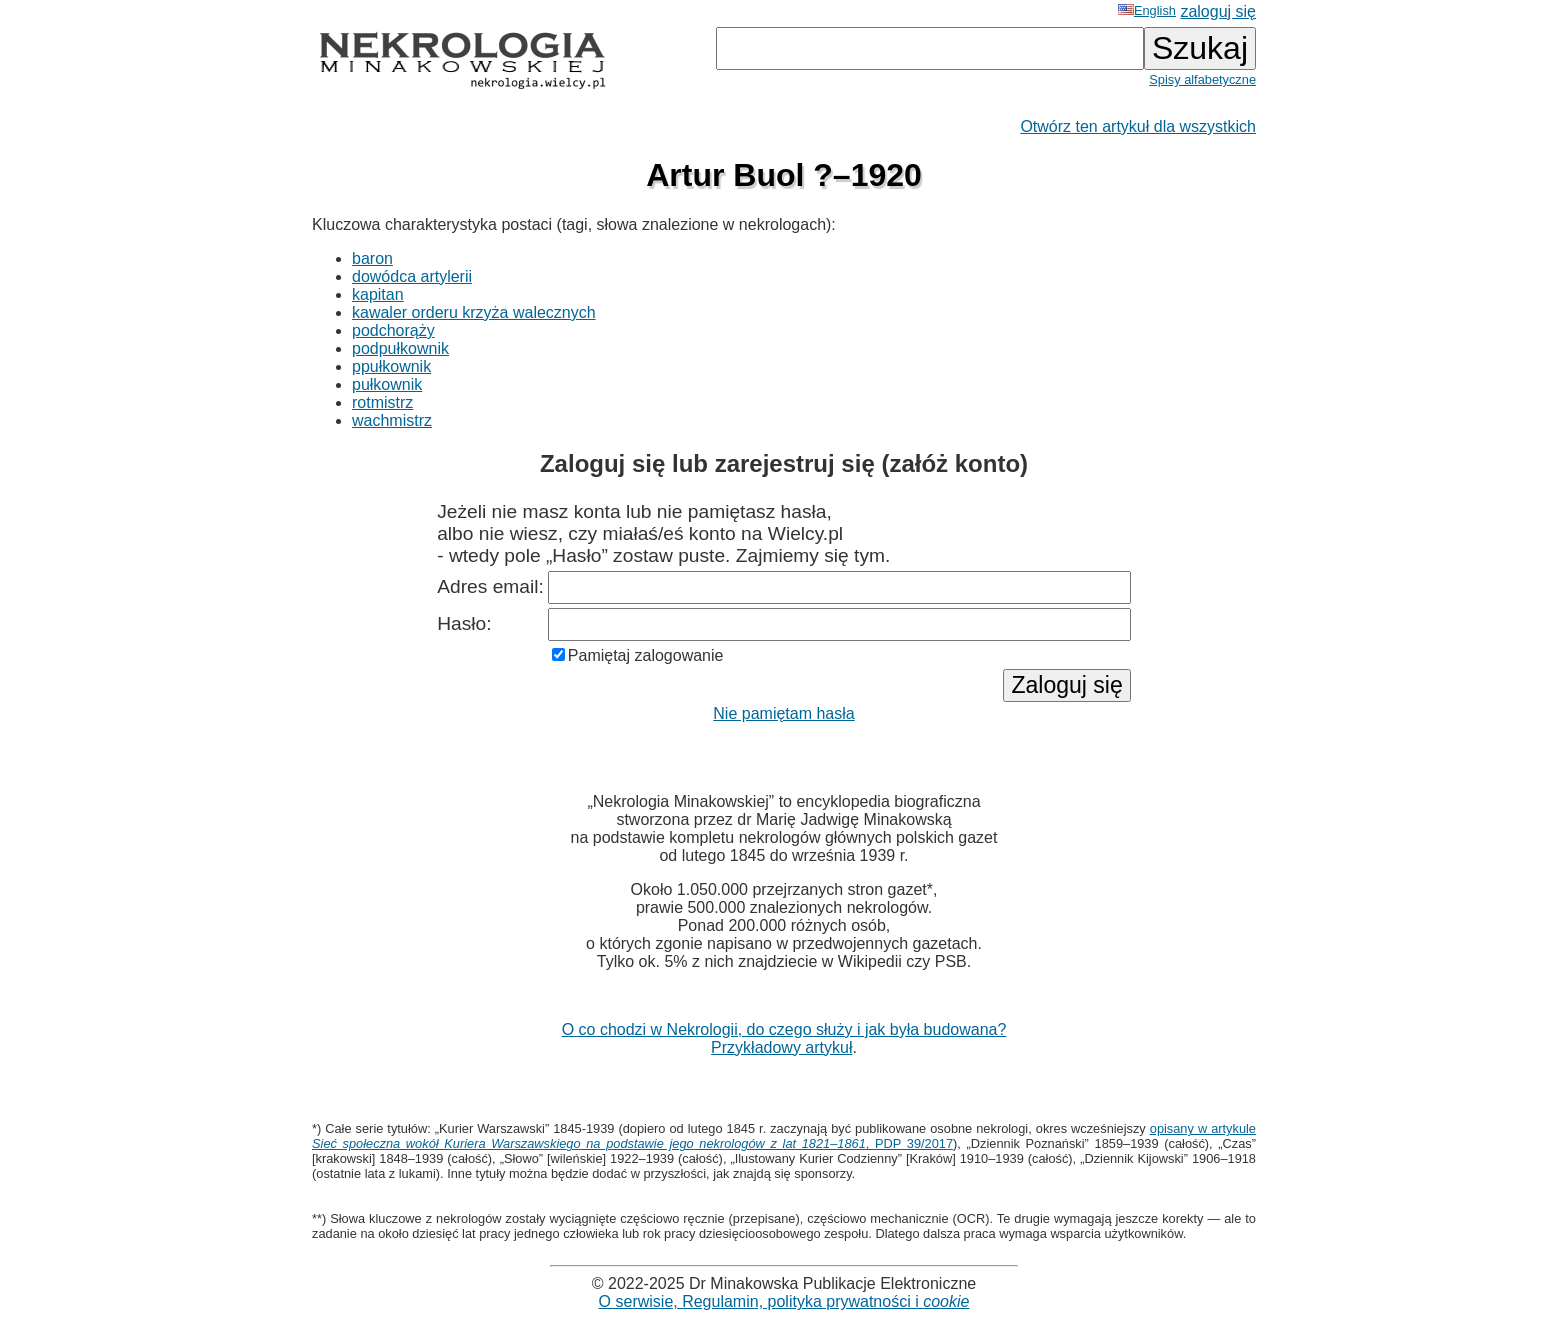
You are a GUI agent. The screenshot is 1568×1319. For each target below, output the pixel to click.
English (1147, 10)
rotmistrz (382, 402)
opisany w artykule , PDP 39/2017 (784, 1136)
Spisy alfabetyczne (1202, 79)
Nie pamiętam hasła (783, 713)
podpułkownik (400, 348)
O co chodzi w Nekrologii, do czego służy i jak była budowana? (784, 1029)
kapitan (378, 294)
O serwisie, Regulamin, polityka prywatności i (784, 1301)
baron (372, 258)
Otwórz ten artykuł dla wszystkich (1138, 126)
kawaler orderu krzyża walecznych (474, 312)
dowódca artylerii (412, 276)
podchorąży (393, 330)
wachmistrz (392, 420)
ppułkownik (391, 366)
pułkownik (387, 384)
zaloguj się (1218, 11)
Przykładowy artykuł (781, 1047)
